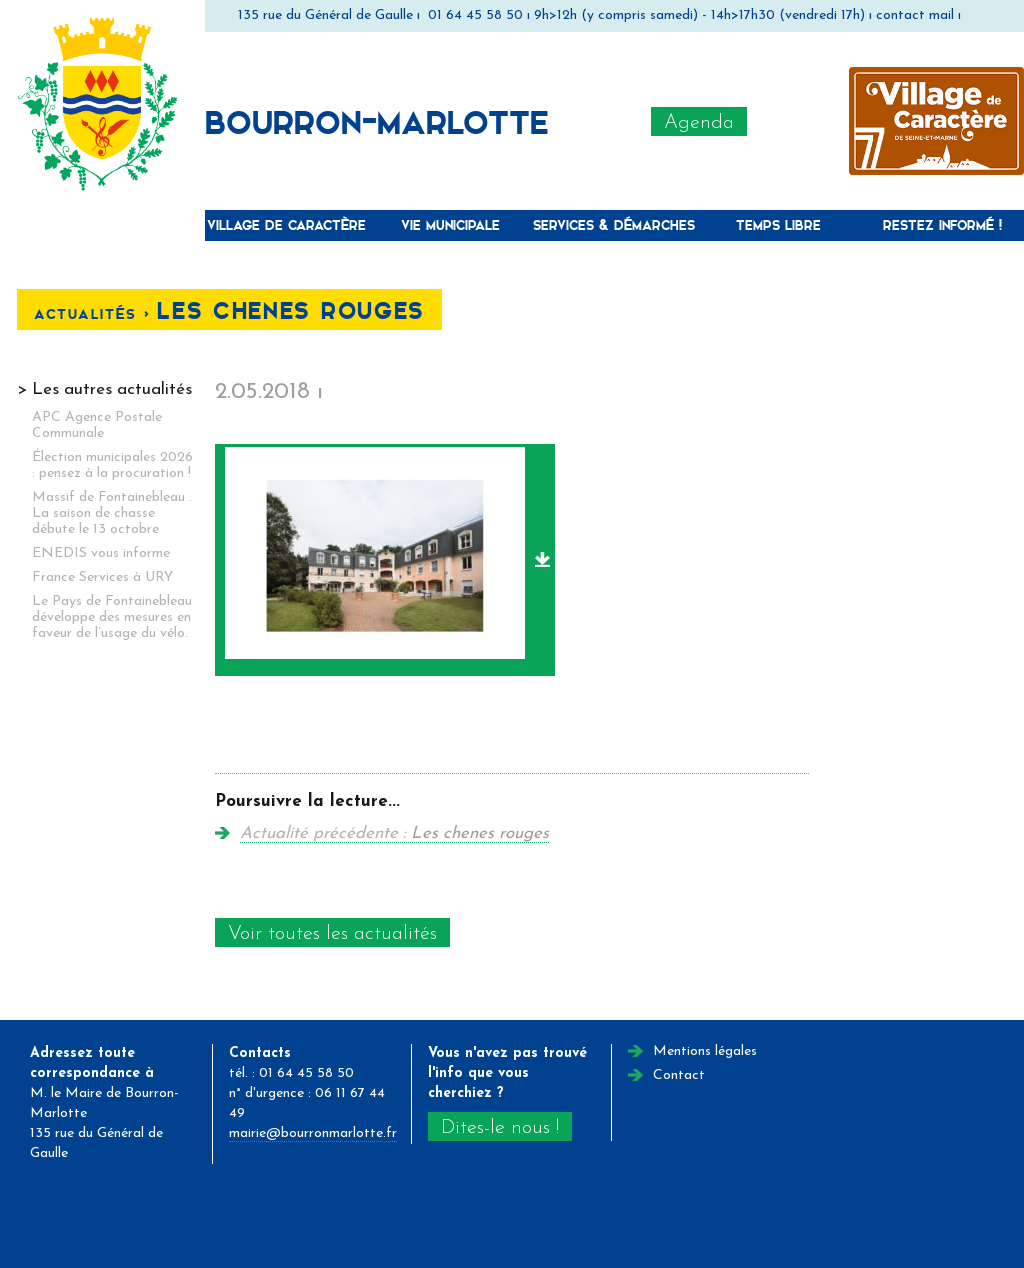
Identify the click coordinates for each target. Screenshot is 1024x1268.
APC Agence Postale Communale (97, 425)
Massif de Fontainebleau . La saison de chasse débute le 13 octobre (112, 513)
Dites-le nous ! (500, 1128)
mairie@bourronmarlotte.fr (313, 1133)
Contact (679, 1075)
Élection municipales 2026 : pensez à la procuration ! (112, 465)
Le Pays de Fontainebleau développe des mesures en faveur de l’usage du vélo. (112, 617)
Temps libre (778, 224)
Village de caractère (286, 224)
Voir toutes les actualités (332, 934)
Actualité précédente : (394, 833)
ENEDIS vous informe (101, 553)
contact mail (915, 15)
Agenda (699, 123)
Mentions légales (705, 1051)
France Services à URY (102, 577)
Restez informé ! (942, 224)
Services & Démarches (614, 224)
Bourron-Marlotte (377, 121)
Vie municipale (450, 224)
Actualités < (95, 313)
